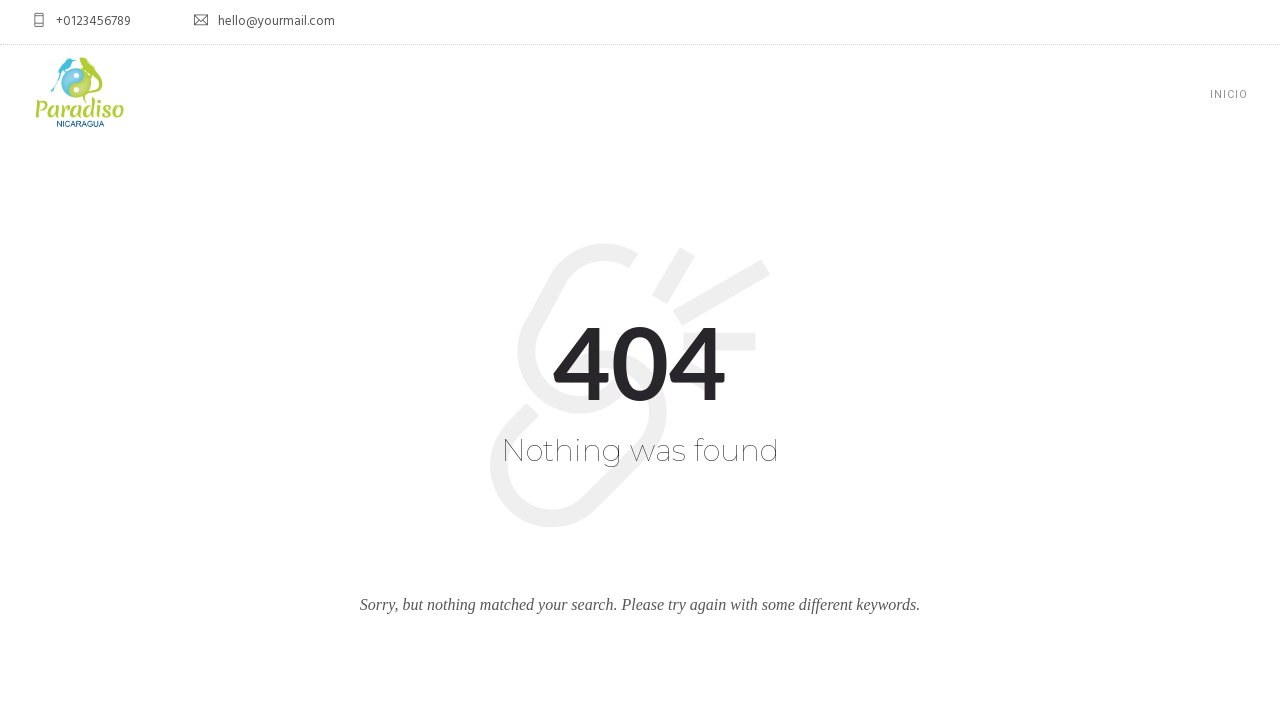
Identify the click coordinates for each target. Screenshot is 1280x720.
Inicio (1229, 94)
